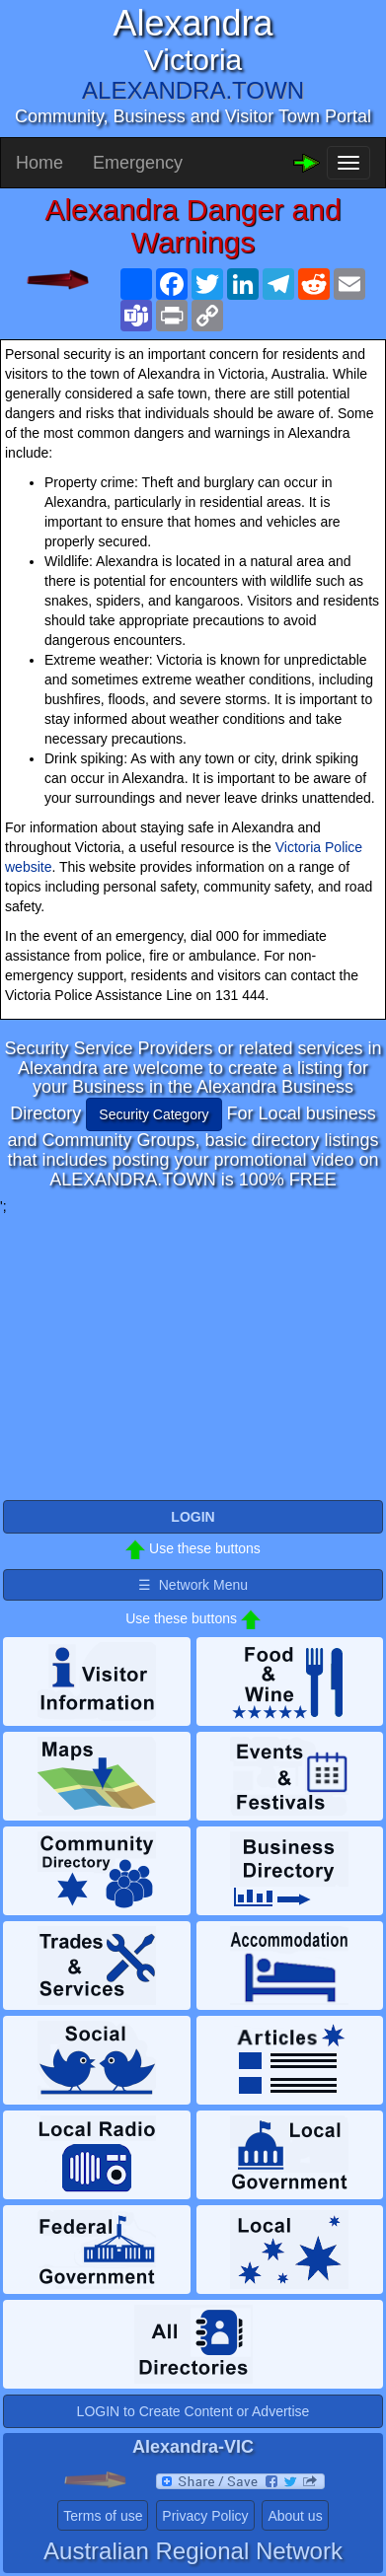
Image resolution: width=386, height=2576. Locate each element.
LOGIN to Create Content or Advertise (193, 2411)
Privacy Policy (205, 2516)
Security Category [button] (153, 1114)
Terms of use (102, 2516)
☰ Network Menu (193, 1585)
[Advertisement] (193, 1354)
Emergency (138, 163)
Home (39, 163)
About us (295, 2516)
